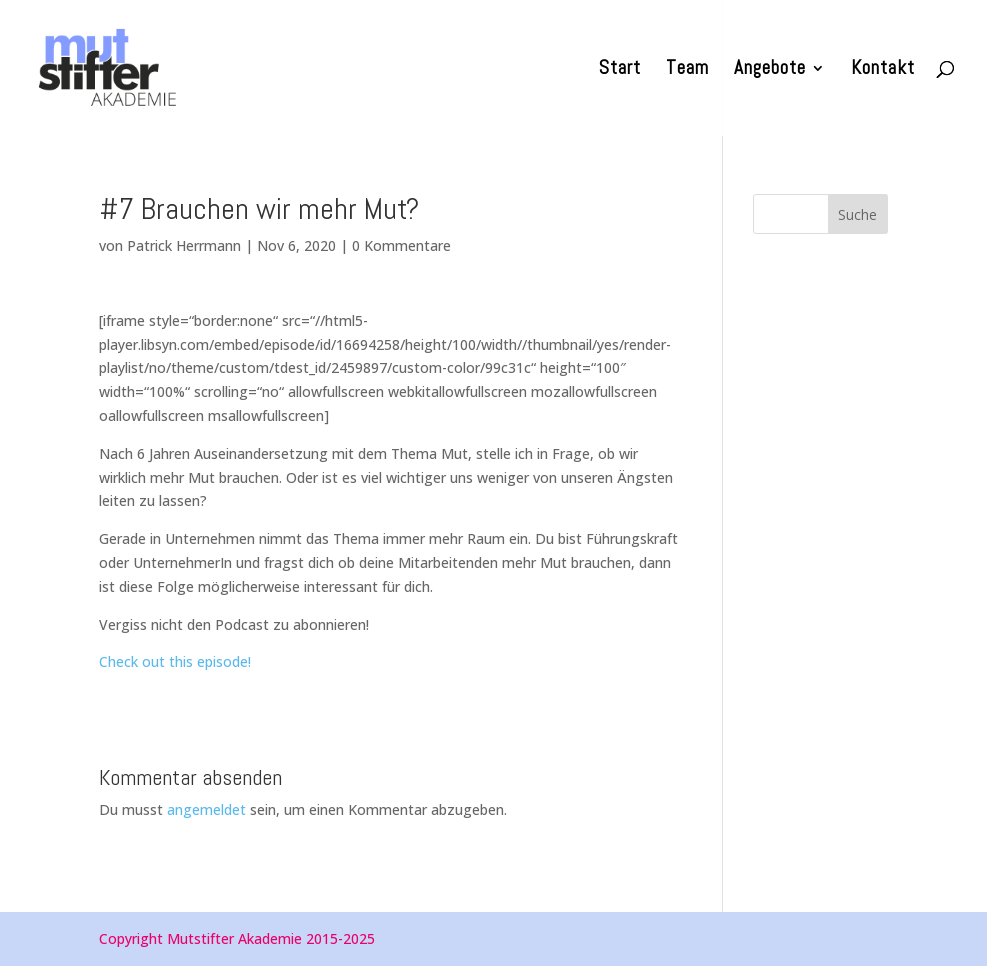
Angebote (770, 70)
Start (620, 70)
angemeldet (206, 809)
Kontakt (883, 70)
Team (687, 70)
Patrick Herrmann (184, 245)
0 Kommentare (401, 245)
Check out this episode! (175, 661)
